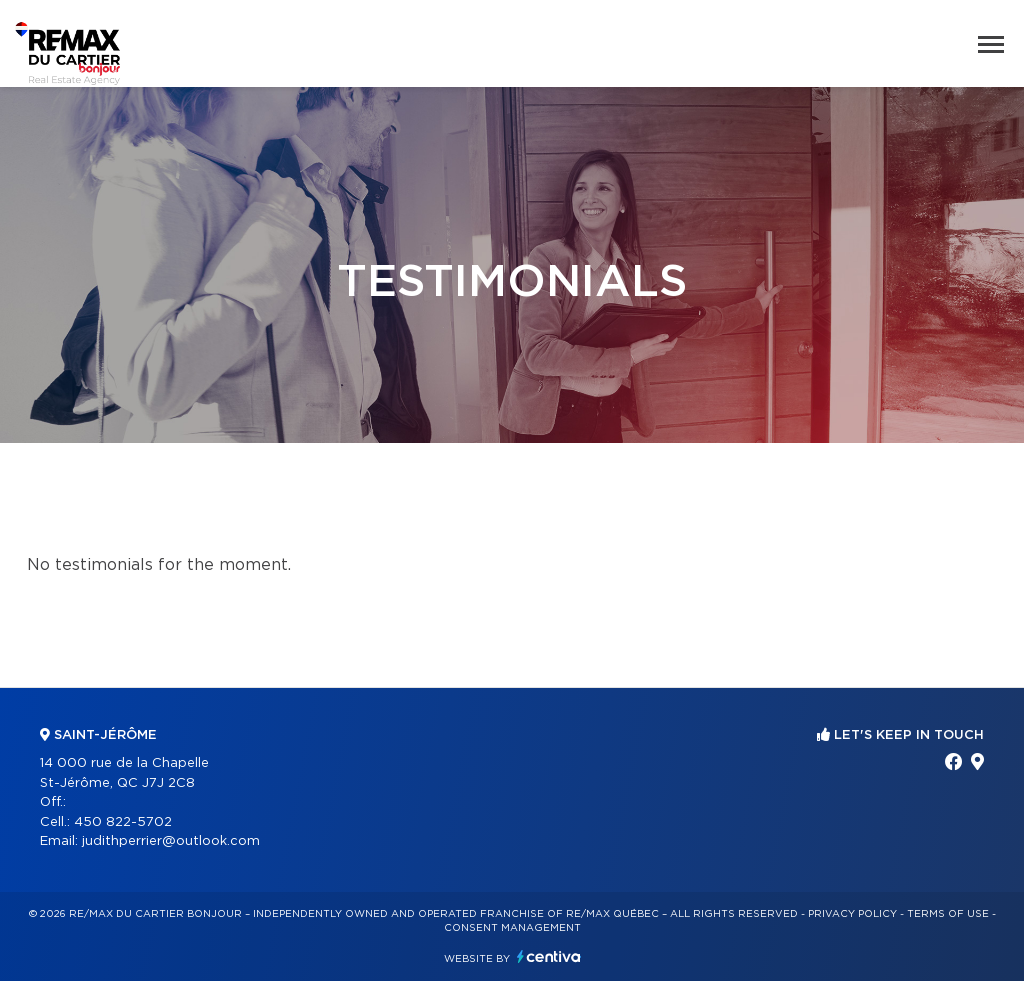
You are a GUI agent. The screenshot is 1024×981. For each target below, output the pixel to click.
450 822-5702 (123, 822)
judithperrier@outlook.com (171, 841)
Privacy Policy (852, 914)
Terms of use (948, 914)
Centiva (549, 956)
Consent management (512, 928)
